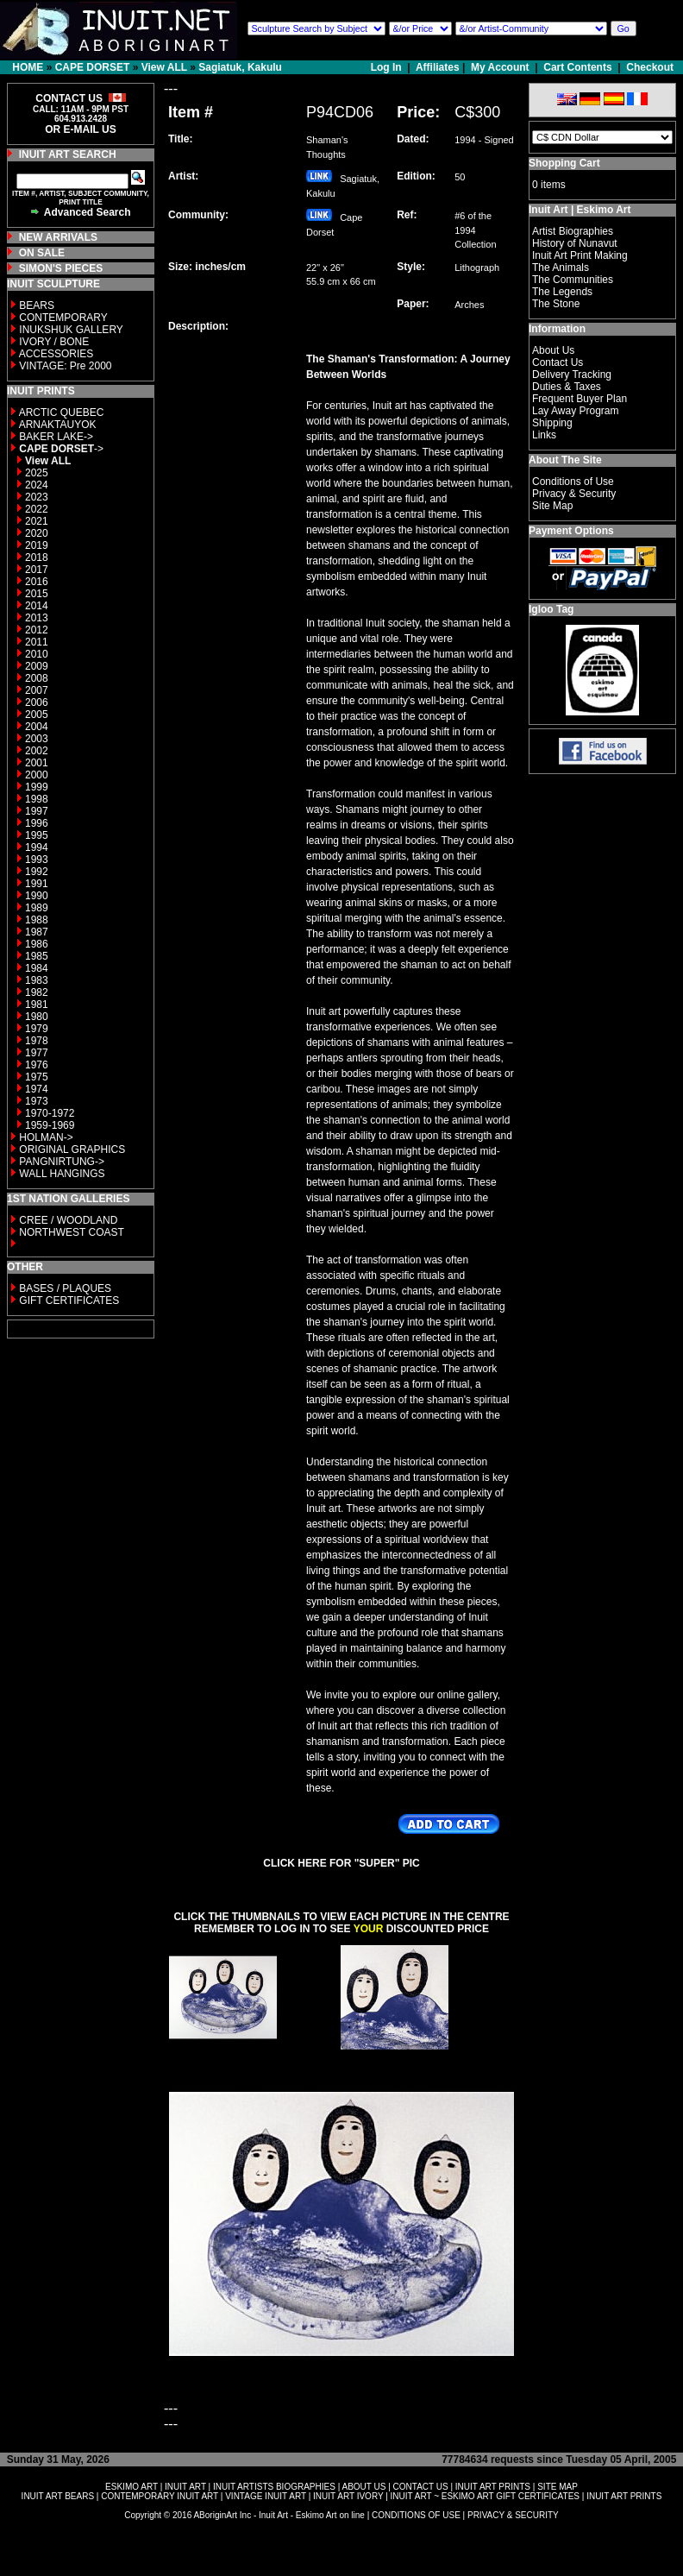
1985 (36, 956)
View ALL (164, 67)
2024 (36, 485)
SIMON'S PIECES (61, 268)
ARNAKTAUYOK (58, 425)
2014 (36, 606)
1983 (36, 980)
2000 (36, 775)
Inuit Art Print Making (580, 255)
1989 (36, 908)
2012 (36, 630)
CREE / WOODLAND (66, 1220)
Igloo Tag (551, 609)
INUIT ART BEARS (58, 2496)
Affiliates (438, 67)
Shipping (552, 423)
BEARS (36, 305)
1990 (36, 896)
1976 (36, 1065)
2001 (36, 763)
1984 (36, 968)
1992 (36, 872)
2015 (36, 594)
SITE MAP (557, 2486)
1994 (36, 847)
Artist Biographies (572, 231)
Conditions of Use (573, 482)
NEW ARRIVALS (58, 237)
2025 (36, 473)
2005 (36, 715)
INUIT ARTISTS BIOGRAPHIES (274, 2486)
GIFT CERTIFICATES (69, 1300)
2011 (36, 642)
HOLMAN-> (45, 1137)
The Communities (572, 280)
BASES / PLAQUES (65, 1288)
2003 (36, 739)
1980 (36, 1017)
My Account (500, 67)
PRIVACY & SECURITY (513, 2515)
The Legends (562, 292)
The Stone (556, 304)
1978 (36, 1041)
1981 (36, 1004)
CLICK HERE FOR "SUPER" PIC (341, 1863)
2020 (36, 533)
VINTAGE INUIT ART (265, 2496)
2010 (36, 654)
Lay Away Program (575, 411)
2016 (36, 582)
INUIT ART (185, 2486)
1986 (36, 944)
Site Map (552, 506)
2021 (36, 521)
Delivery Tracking (571, 374)
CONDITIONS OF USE (416, 2515)
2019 (36, 545)
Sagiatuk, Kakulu (240, 67)
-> (61, 449)
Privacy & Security (574, 494)
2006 (36, 702)
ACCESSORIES (56, 354)
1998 (36, 799)
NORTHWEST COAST (70, 1232)
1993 (36, 859)
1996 (36, 823)
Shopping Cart (564, 163)
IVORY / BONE (54, 342)
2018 (36, 557)
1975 (36, 1077)
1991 (36, 884)
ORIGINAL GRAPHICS (72, 1149)
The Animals (560, 267)
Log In (387, 67)
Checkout (650, 67)
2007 (36, 690)
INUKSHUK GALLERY (71, 330)
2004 (36, 727)
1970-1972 (49, 1113)
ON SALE (42, 253)
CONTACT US (420, 2486)
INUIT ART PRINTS (492, 2486)
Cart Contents (577, 67)
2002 (36, 751)
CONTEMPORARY (63, 318)
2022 (36, 509)
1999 (36, 787)
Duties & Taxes (566, 387)
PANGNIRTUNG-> (61, 1162)
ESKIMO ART (131, 2486)
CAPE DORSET (92, 67)
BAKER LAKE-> (56, 437)
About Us (553, 350)
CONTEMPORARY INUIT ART (159, 2496)
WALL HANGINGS (61, 1174)
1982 (36, 992)
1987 (36, 932)
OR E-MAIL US (80, 129)
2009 (36, 666)
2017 (36, 570)
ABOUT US (363, 2486)
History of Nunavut (574, 243)
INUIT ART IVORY (348, 2496)
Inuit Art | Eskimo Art (579, 210)
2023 (36, 497)
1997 (36, 811)
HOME (27, 67)
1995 (36, 835)
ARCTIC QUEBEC (61, 412)
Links (544, 435)
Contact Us (557, 362)
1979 (36, 1029)
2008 (36, 678)
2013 (36, 618)
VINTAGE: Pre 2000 (65, 366)
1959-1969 (49, 1125)
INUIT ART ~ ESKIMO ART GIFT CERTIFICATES (485, 2496)
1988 (36, 920)
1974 (36, 1089)
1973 (36, 1101)
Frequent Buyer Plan (579, 399)
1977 (36, 1053)
